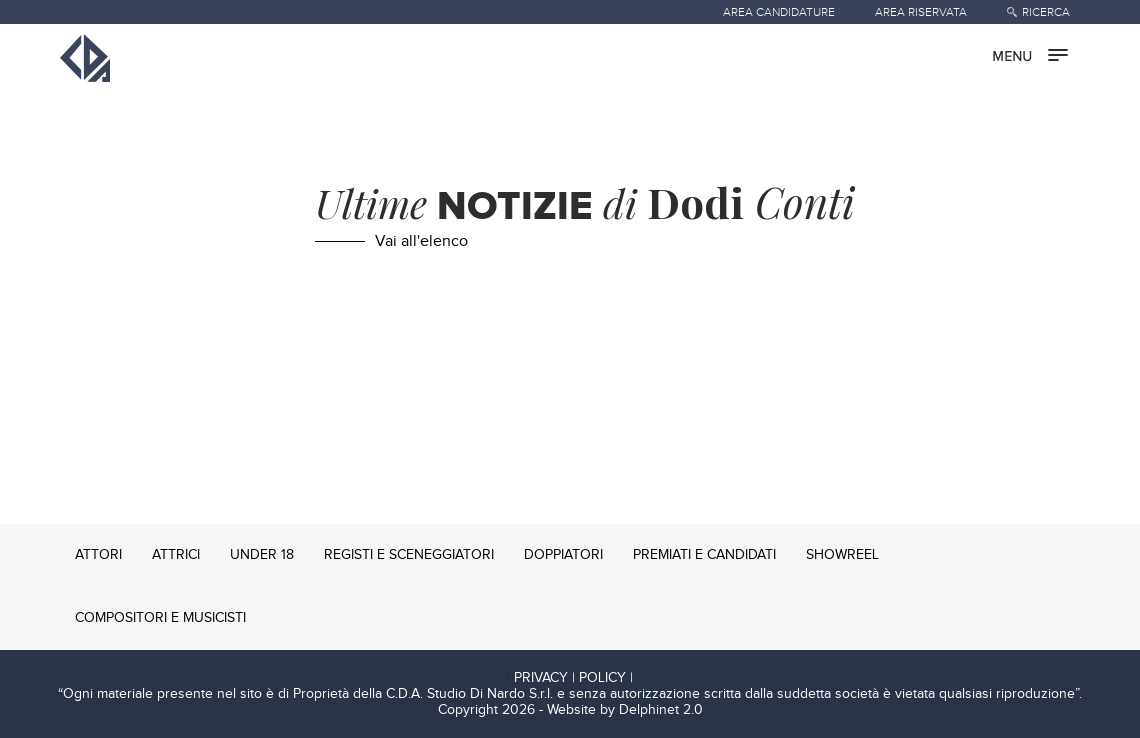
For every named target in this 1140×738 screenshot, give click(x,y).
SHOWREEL (842, 555)
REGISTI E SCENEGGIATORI (409, 555)
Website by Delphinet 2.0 (625, 710)
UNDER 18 (262, 555)
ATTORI (98, 555)
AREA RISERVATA (921, 12)
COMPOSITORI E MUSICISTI (160, 618)
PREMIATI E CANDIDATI (704, 555)
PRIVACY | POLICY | (573, 678)
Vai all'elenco (421, 241)
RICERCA (1046, 12)
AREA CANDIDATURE (779, 12)
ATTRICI (176, 555)
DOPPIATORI (563, 555)
